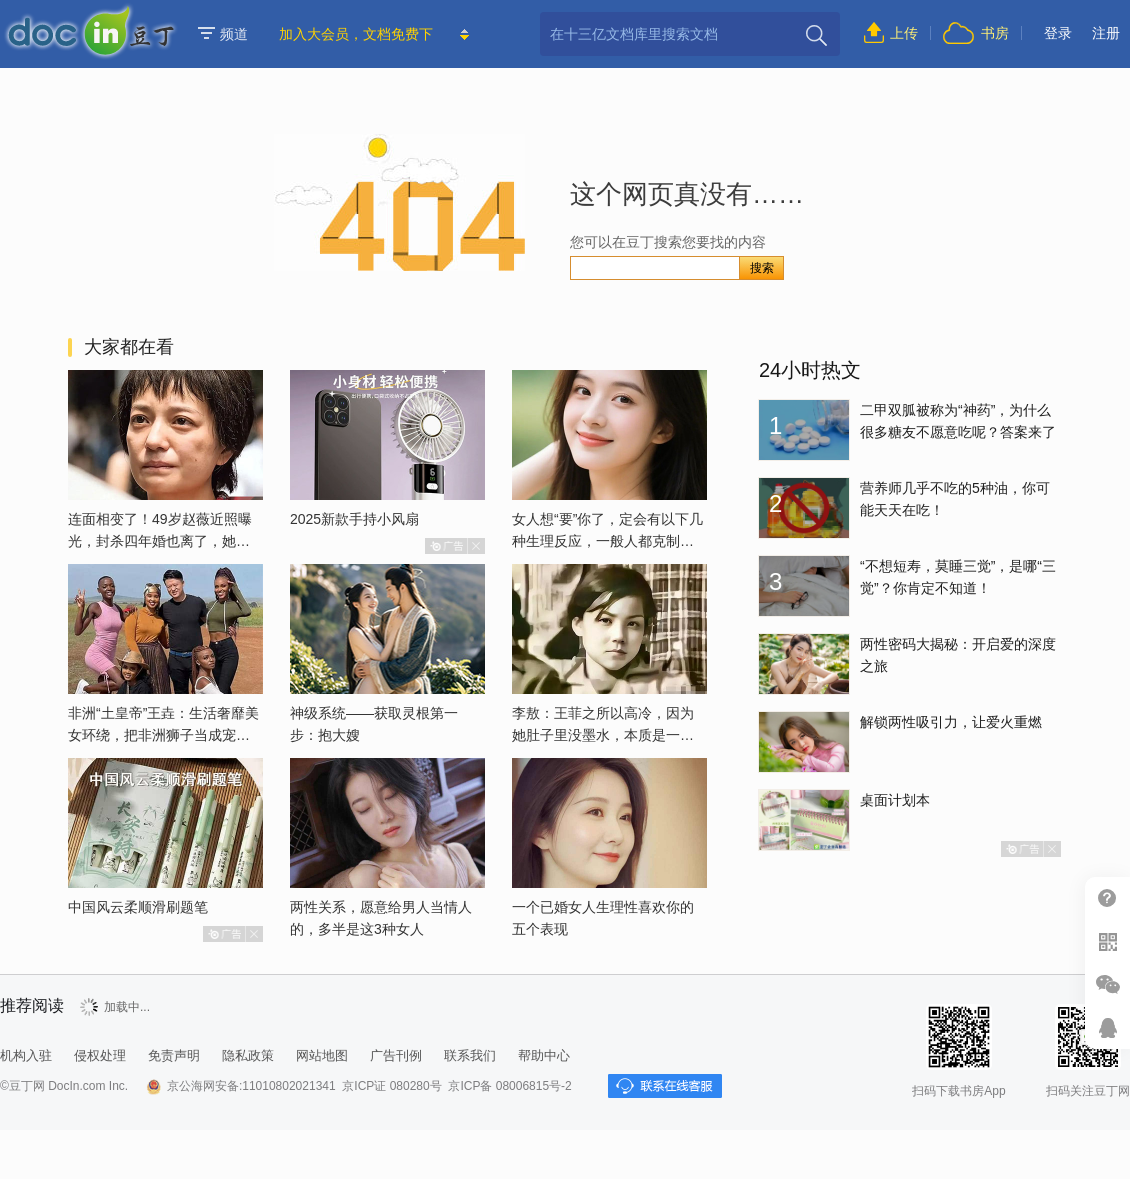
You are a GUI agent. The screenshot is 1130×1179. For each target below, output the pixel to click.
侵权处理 (100, 1055)
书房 (995, 33)
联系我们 (470, 1055)
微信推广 (1107, 984)
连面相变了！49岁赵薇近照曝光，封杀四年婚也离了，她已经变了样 (160, 541)
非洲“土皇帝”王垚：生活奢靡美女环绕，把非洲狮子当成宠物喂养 (163, 735)
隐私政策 (248, 1055)
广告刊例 (396, 1055)
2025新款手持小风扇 (354, 519)
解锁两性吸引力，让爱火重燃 (951, 722)
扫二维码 (1107, 941)
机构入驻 (26, 1055)
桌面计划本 (895, 800)
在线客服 (1107, 1027)
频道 (223, 34)
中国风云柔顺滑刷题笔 (138, 907)
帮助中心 (1107, 898)
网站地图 (322, 1055)
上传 (904, 33)
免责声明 (174, 1055)
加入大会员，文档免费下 (356, 34)
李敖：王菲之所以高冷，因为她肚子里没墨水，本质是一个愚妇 (603, 735)
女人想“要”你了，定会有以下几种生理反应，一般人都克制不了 (607, 541)
